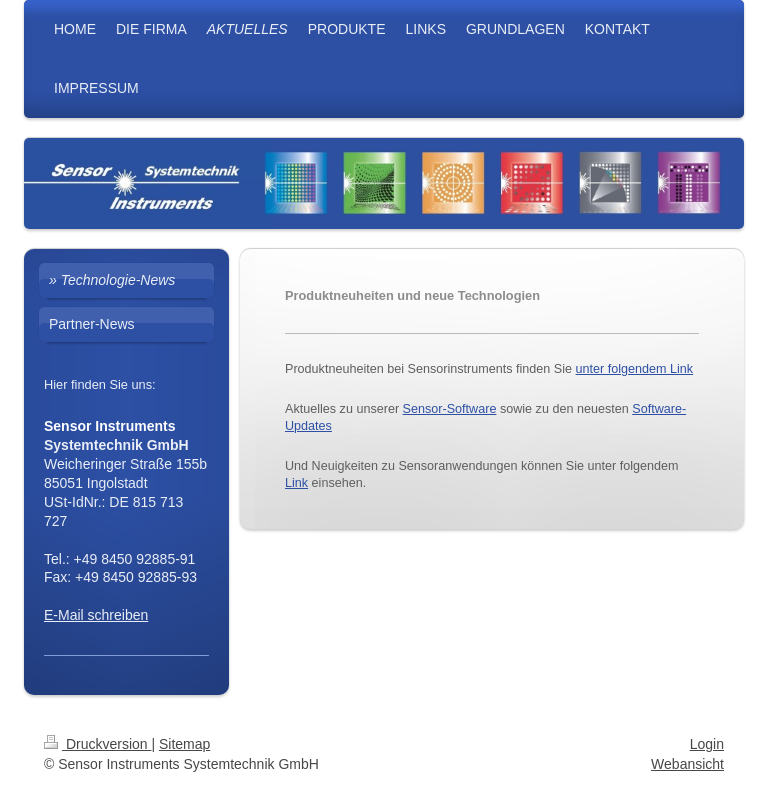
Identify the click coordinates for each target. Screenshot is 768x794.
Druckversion (97, 744)
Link (296, 483)
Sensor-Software (450, 409)
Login (707, 744)
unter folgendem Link (635, 369)
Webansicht (687, 764)
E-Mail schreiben (96, 615)
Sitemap (184, 744)
